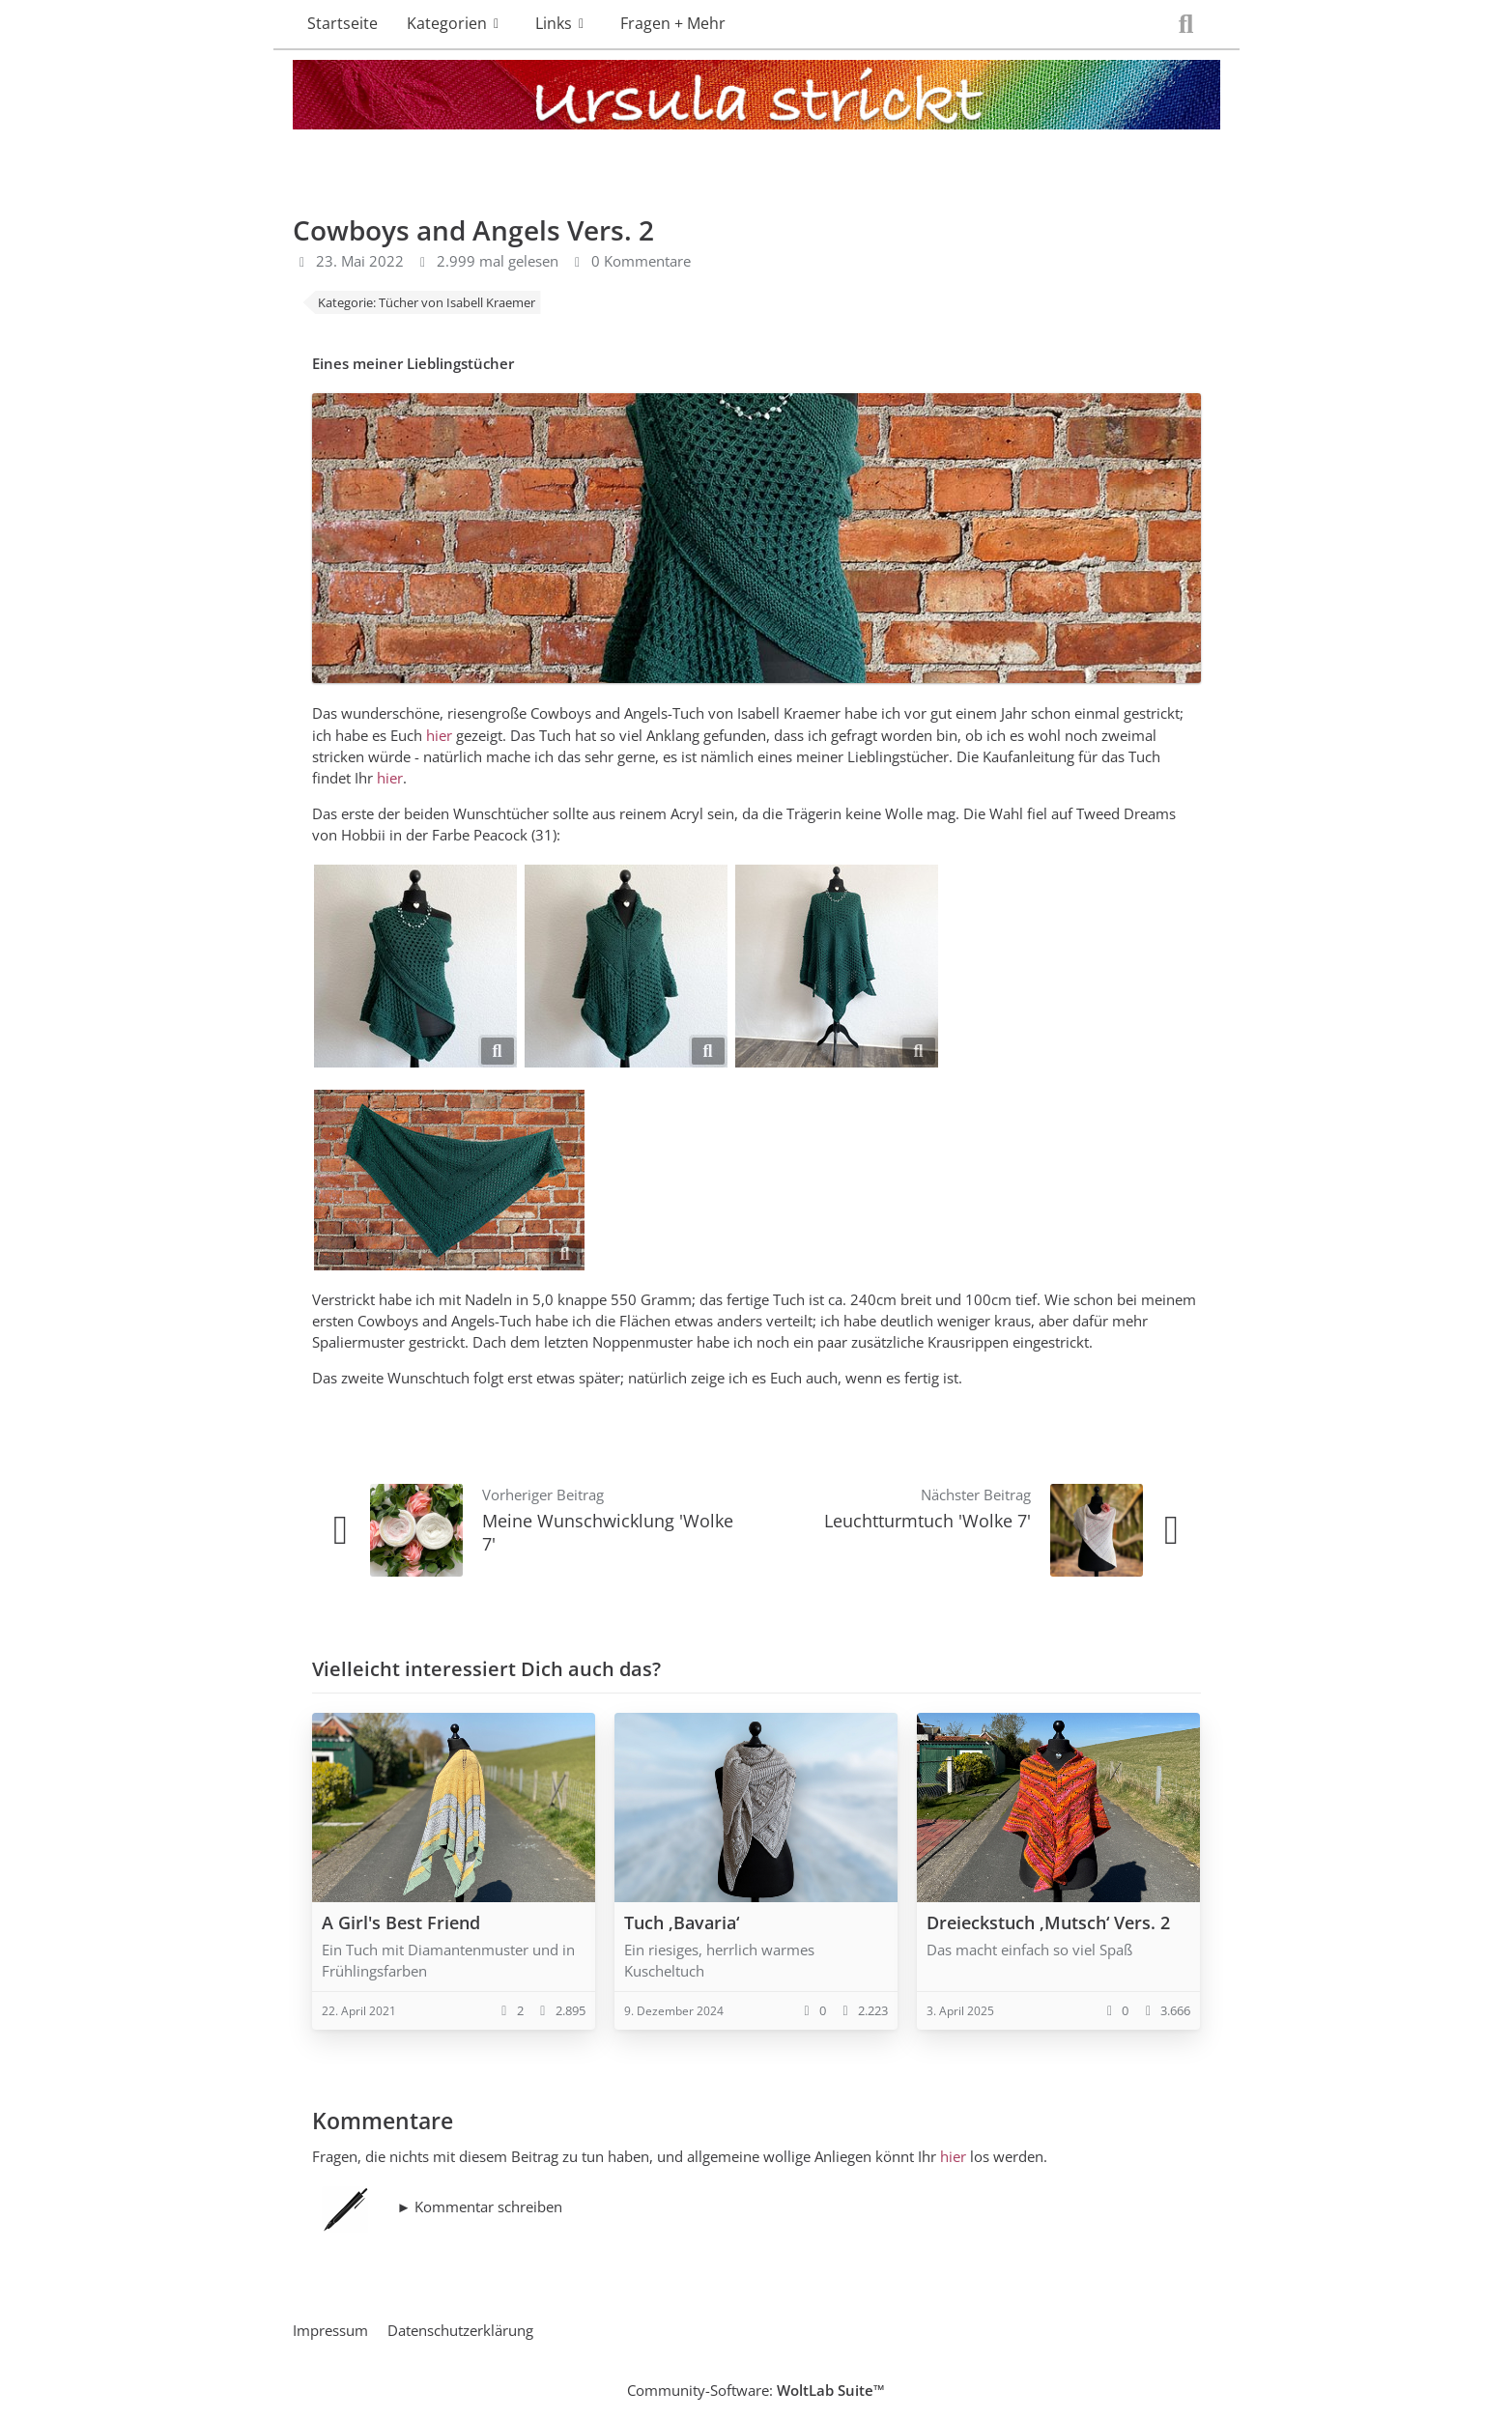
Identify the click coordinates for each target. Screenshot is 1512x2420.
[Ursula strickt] (756, 98)
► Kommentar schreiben (480, 2206)
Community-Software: (756, 2390)
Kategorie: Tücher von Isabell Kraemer (426, 302)
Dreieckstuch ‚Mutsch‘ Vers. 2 (1048, 1922)
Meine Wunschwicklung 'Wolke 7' (607, 1531)
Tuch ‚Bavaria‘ (681, 1922)
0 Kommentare (641, 260)
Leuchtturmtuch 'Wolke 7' (927, 1520)
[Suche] (1186, 24)
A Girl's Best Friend (401, 1922)
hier (439, 735)
